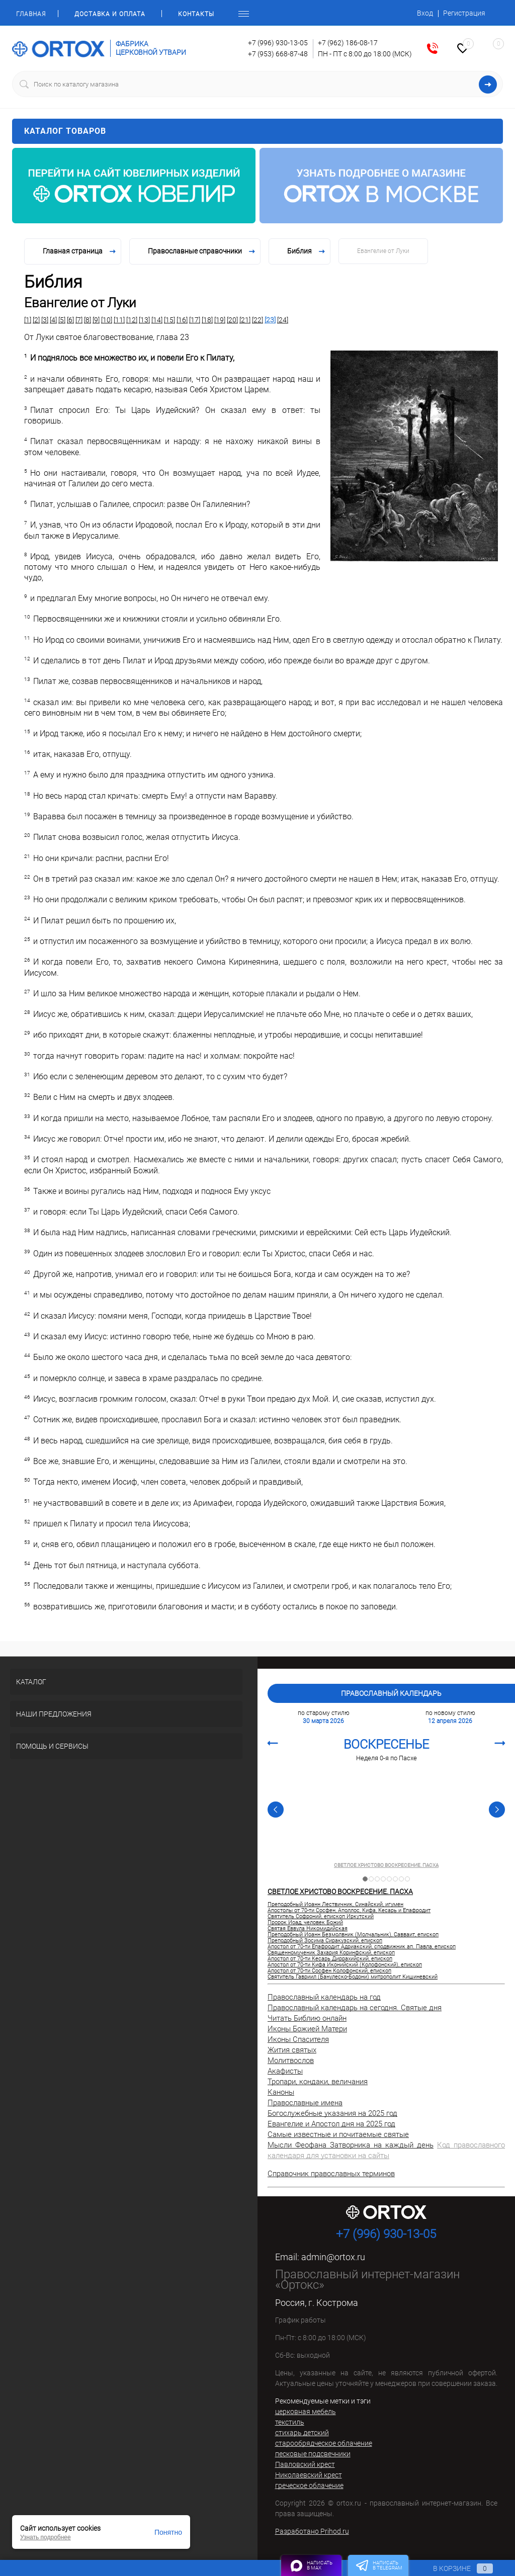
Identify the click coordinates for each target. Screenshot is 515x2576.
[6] (70, 320)
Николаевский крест (308, 2475)
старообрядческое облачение (323, 2443)
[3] (44, 320)
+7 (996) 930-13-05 (278, 43)
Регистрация (464, 13)
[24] (282, 320)
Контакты (196, 14)
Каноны (281, 2092)
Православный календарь (391, 1693)
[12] (131, 320)
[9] (96, 320)
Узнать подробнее (45, 2537)
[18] (207, 320)
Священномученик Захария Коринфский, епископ (331, 1953)
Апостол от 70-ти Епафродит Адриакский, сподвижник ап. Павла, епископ (362, 1947)
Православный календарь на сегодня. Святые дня (355, 2007)
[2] (36, 320)
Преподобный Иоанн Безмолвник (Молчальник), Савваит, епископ (353, 1935)
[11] (119, 320)
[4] (53, 320)
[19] (219, 320)
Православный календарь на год (324, 1997)
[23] (270, 320)
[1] (27, 320)
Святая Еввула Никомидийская (308, 1929)
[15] (169, 320)
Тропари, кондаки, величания (318, 2081)
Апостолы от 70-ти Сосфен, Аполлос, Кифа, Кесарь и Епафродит (349, 1911)
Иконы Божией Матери (307, 2028)
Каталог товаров (257, 131)
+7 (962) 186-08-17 (348, 43)
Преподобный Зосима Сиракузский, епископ (325, 1941)
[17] (194, 320)
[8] (87, 320)
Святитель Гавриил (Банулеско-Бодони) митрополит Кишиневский (353, 1977)
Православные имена (305, 2102)
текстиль (289, 2422)
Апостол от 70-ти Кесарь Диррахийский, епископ (330, 1959)
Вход (425, 13)
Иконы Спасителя (298, 2039)
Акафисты (285, 2071)
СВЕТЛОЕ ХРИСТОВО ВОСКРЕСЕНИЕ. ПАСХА (386, 1865)
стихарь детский (302, 2433)
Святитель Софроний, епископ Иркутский (321, 1917)
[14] (156, 320)
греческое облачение (309, 2485)
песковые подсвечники (313, 2454)
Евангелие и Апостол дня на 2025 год (331, 2123)
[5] (61, 320)
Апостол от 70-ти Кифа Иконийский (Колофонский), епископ (345, 1965)
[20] (232, 320)
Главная (31, 14)
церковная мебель (305, 2412)
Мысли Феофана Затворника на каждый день (351, 2145)
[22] (257, 320)
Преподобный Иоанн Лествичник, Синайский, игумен (335, 1905)
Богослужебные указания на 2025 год (332, 2113)
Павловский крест (305, 2464)
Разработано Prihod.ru (312, 2531)
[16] (182, 320)
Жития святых (292, 2049)
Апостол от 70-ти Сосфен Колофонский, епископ (329, 1971)
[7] (78, 320)
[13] (144, 320)
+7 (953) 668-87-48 (278, 54)
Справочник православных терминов (331, 2173)
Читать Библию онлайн (307, 2018)
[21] (244, 320)
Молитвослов (291, 2060)
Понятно (168, 2532)
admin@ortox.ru (333, 2257)
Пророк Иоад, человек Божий (305, 1923)
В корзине (453, 2568)
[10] (106, 320)
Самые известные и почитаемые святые (338, 2134)
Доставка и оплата (109, 14)
